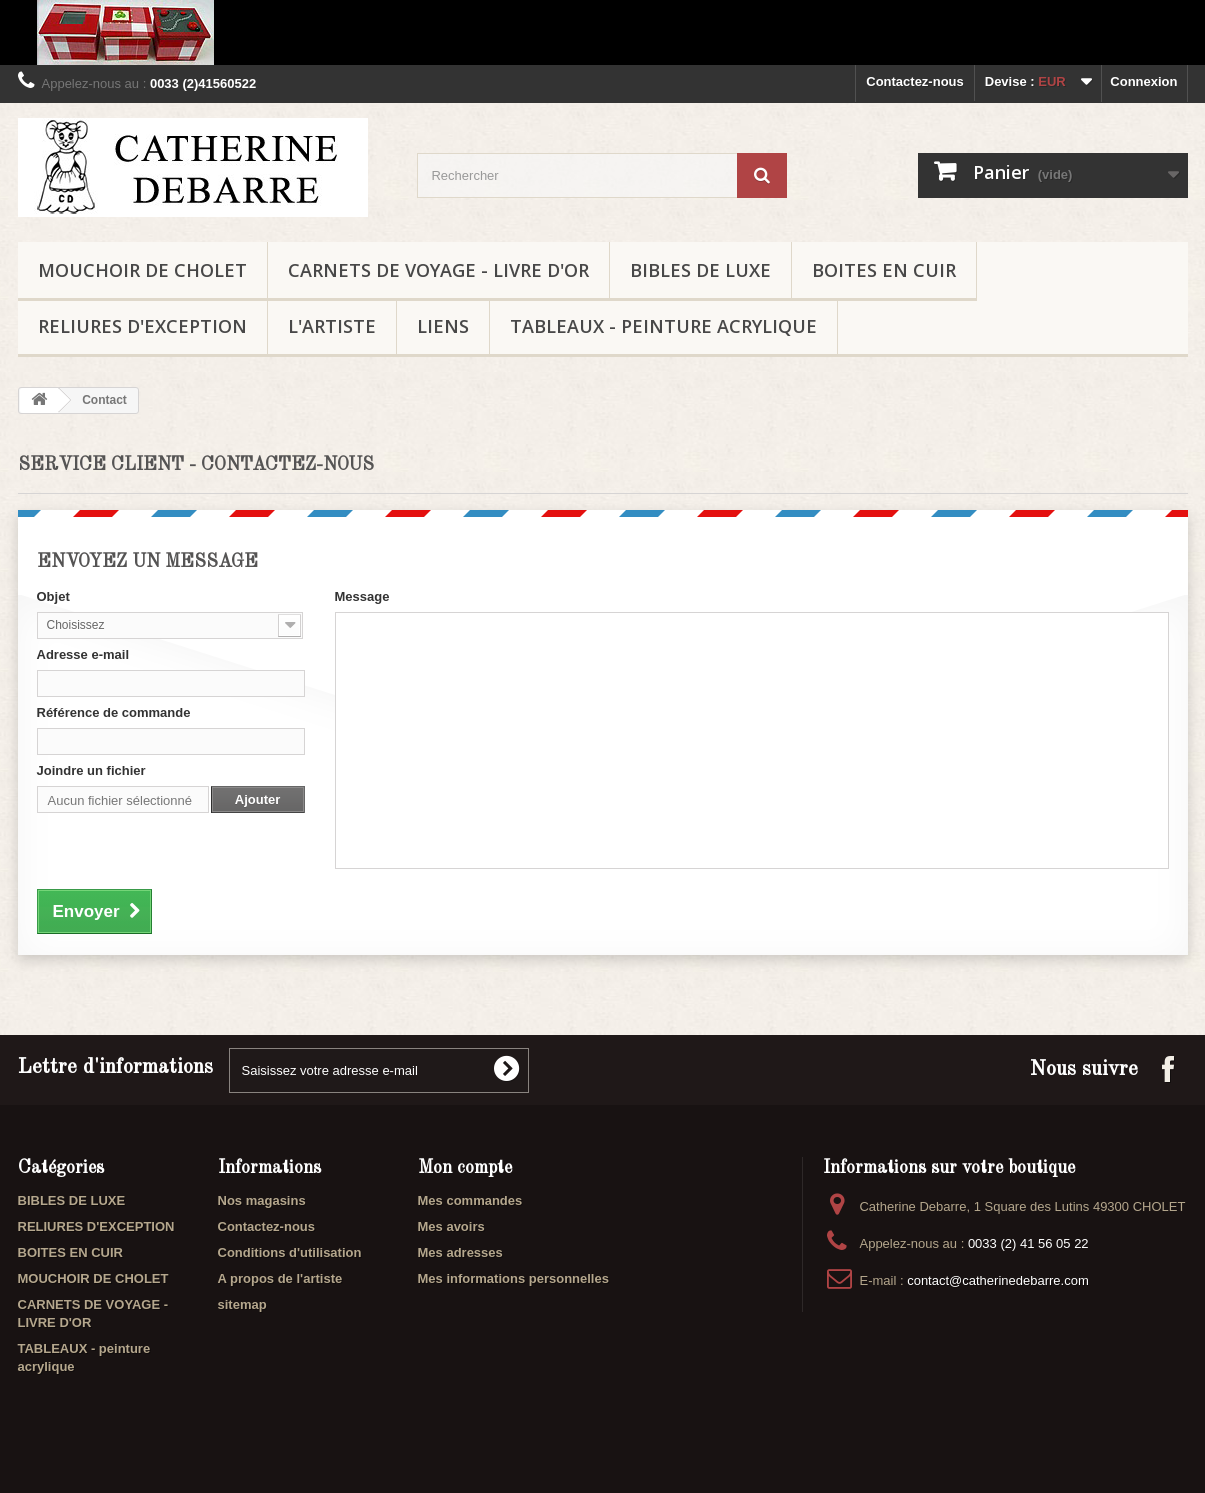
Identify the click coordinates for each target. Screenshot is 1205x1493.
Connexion (1143, 81)
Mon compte (465, 1168)
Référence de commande (114, 712)
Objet (53, 596)
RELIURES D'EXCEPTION (142, 326)
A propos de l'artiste (280, 1278)
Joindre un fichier (91, 770)
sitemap (242, 1304)
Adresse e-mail (83, 654)
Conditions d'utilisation (290, 1252)
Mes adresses (460, 1252)
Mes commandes (470, 1200)
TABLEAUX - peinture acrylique (663, 326)
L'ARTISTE (332, 326)
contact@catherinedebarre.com (998, 1280)
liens (443, 326)
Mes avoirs (451, 1226)
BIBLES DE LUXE (700, 270)
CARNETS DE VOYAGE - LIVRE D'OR (438, 270)
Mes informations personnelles (513, 1278)
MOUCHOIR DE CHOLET (142, 270)
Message (362, 596)
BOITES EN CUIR (884, 270)
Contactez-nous (915, 81)
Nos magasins (262, 1200)
